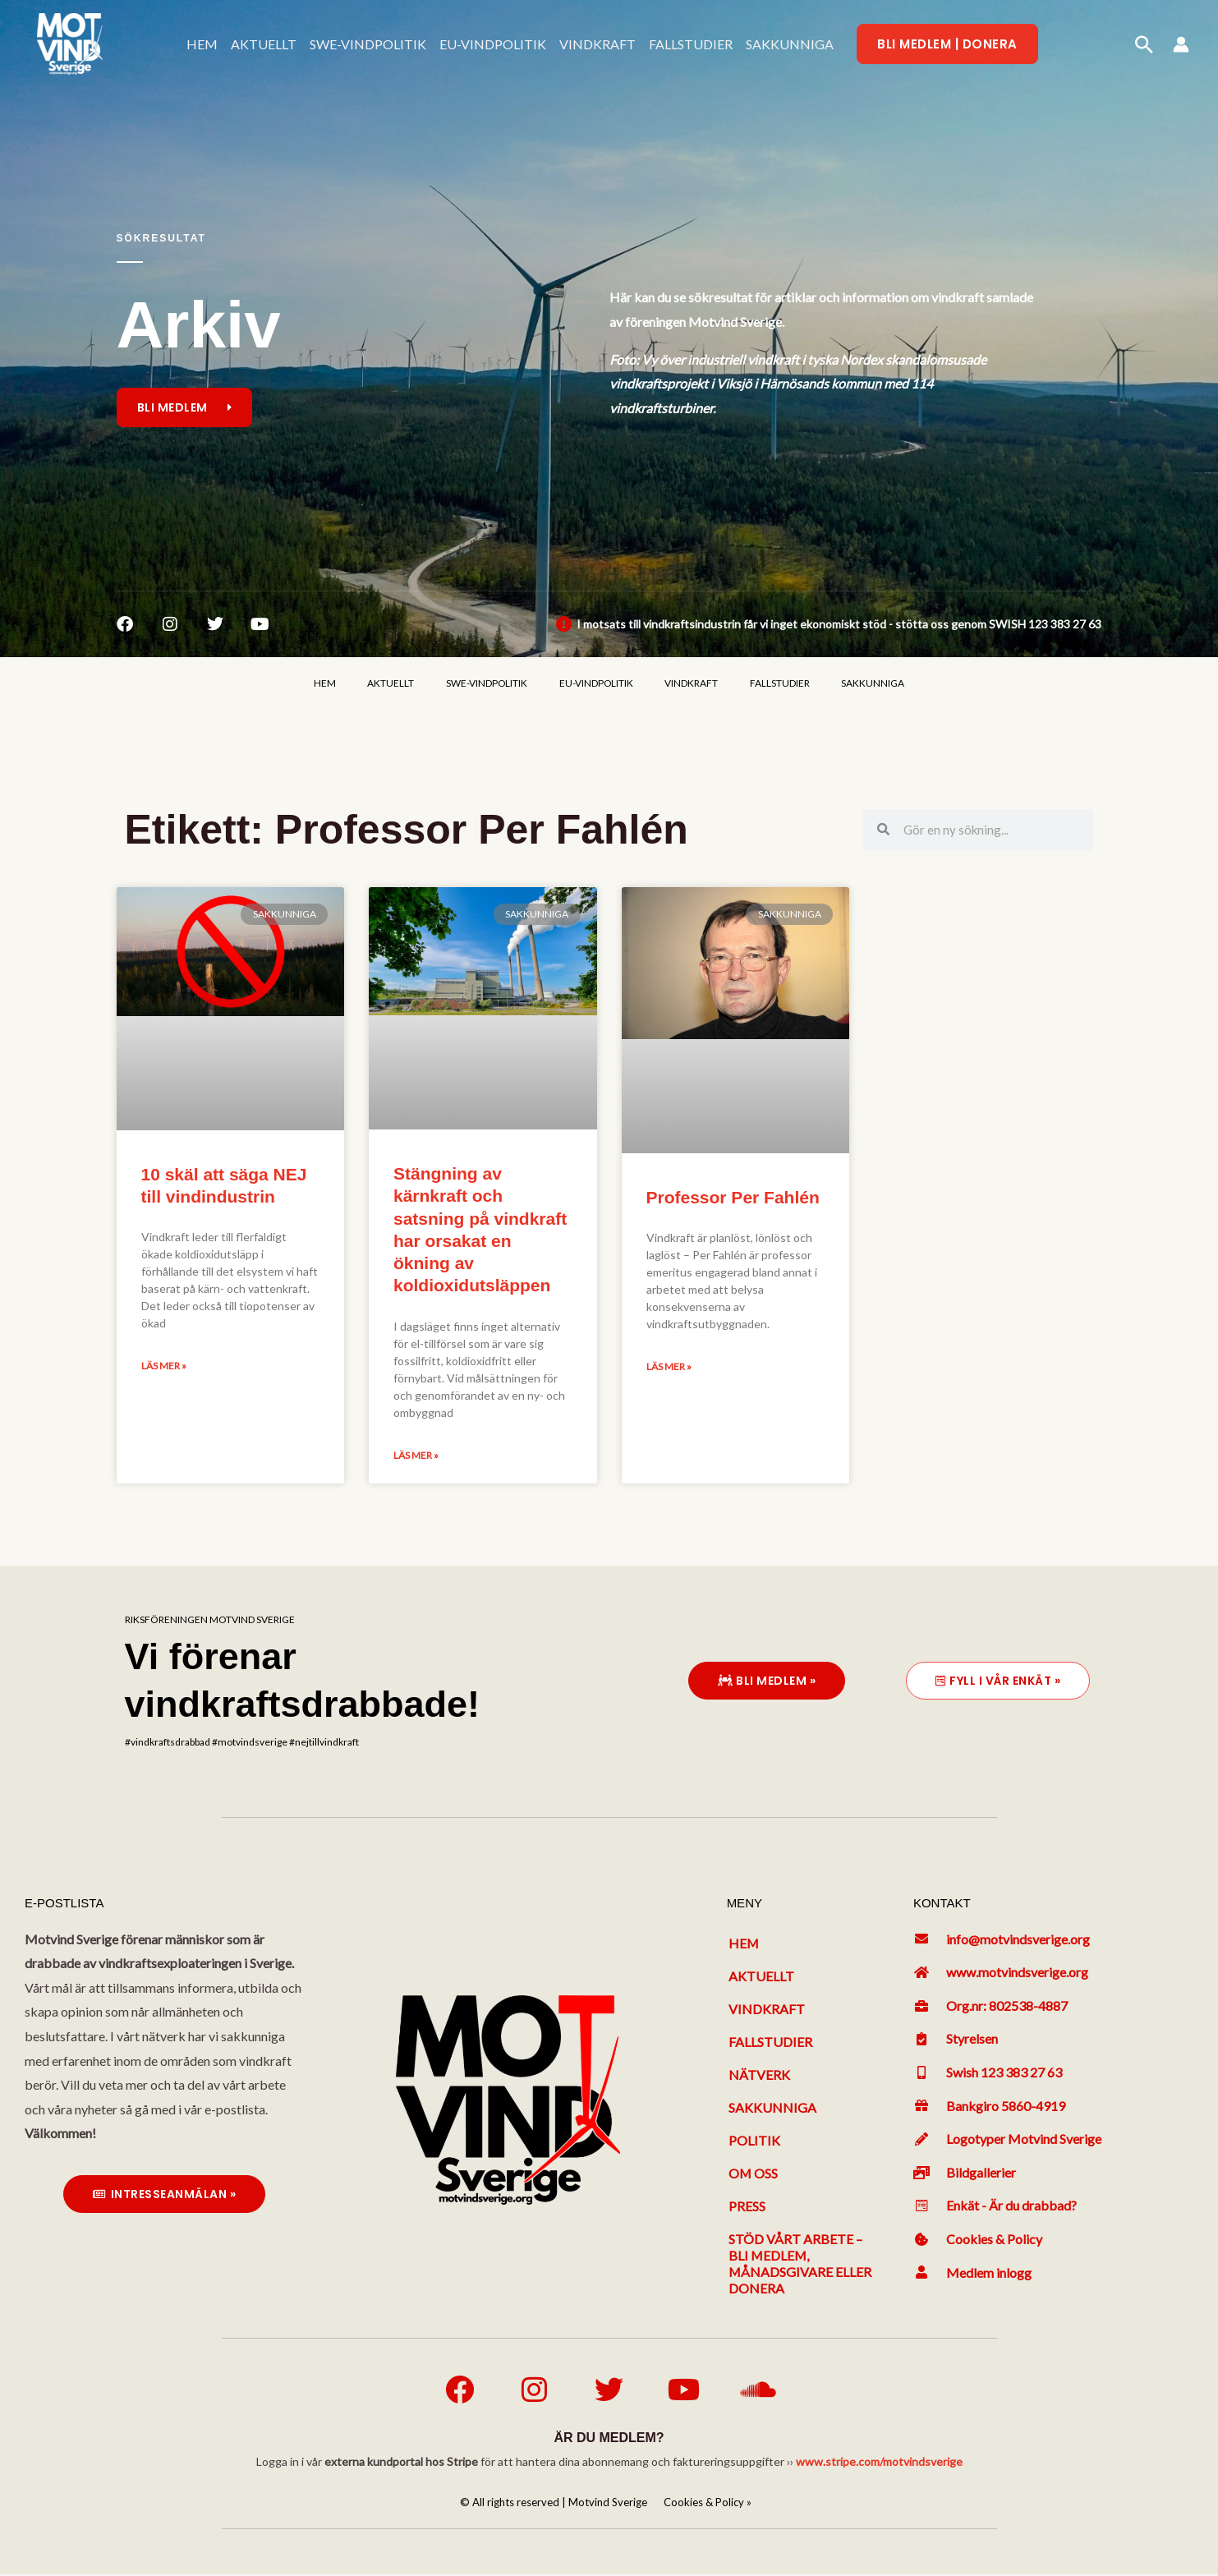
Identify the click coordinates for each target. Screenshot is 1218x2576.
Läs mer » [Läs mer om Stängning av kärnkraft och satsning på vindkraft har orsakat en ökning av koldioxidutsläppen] (416, 1456)
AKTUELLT (263, 44)
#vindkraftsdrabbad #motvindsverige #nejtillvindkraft (242, 1742)
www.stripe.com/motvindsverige (879, 2463)
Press (747, 2207)
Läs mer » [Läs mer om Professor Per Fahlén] (669, 1367)
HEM (202, 44)
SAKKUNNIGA (790, 44)
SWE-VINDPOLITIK (368, 44)
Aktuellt (761, 1977)
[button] (947, 44)
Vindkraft (767, 2009)
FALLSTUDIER (691, 44)
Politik (754, 2141)
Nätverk (759, 2075)
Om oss (754, 2174)
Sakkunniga (772, 2108)
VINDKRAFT (597, 44)
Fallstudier (770, 2042)
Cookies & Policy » (707, 2503)
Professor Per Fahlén (733, 1198)
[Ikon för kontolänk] (1181, 44)
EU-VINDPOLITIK (492, 44)
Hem (744, 1944)
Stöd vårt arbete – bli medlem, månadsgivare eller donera (800, 2264)
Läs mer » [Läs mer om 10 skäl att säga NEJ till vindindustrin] (163, 1366)
